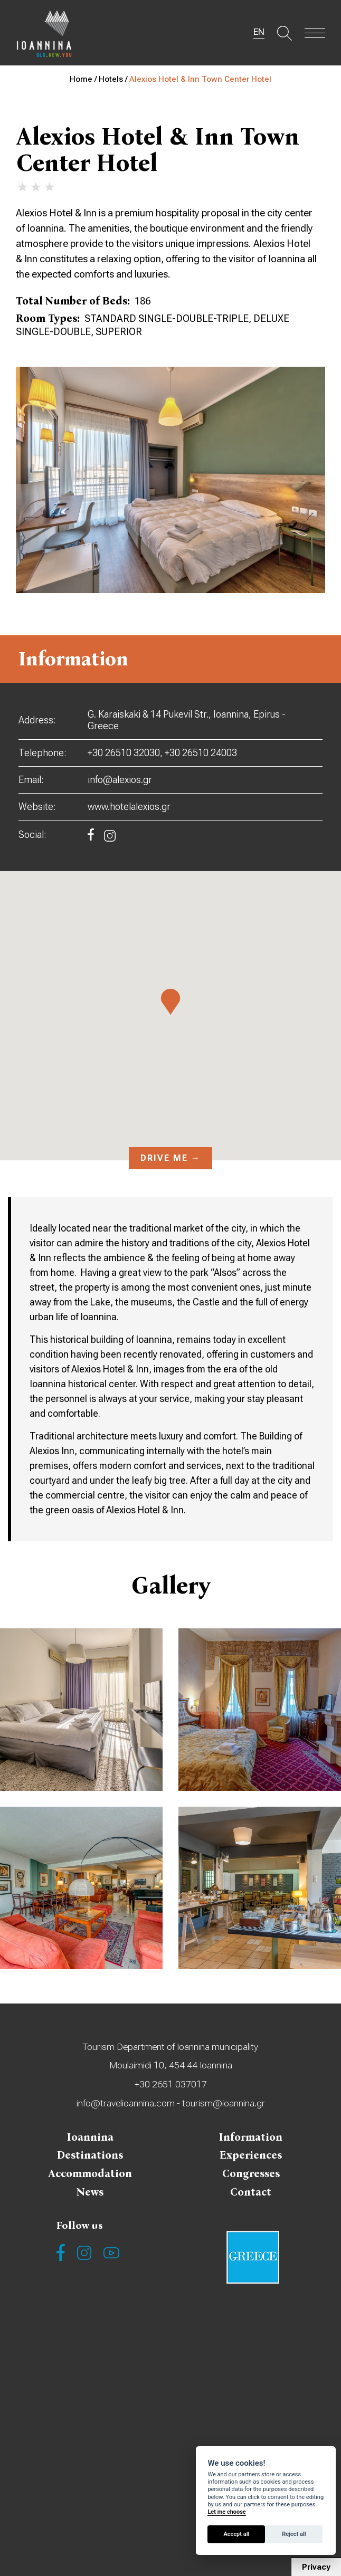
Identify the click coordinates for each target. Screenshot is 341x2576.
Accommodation (90, 2179)
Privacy (316, 2567)
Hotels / (114, 79)
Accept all (236, 2534)
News (90, 2198)
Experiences (251, 2159)
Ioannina (90, 2139)
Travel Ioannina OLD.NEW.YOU (47, 34)
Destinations (90, 2159)
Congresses (251, 2179)
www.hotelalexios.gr (129, 806)
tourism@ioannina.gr (224, 2105)
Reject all (294, 2534)
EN (256, 33)
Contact (251, 2198)
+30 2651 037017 (171, 2086)
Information (251, 2139)
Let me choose (226, 2511)
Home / (84, 79)
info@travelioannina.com (124, 2105)
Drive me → (170, 1158)
